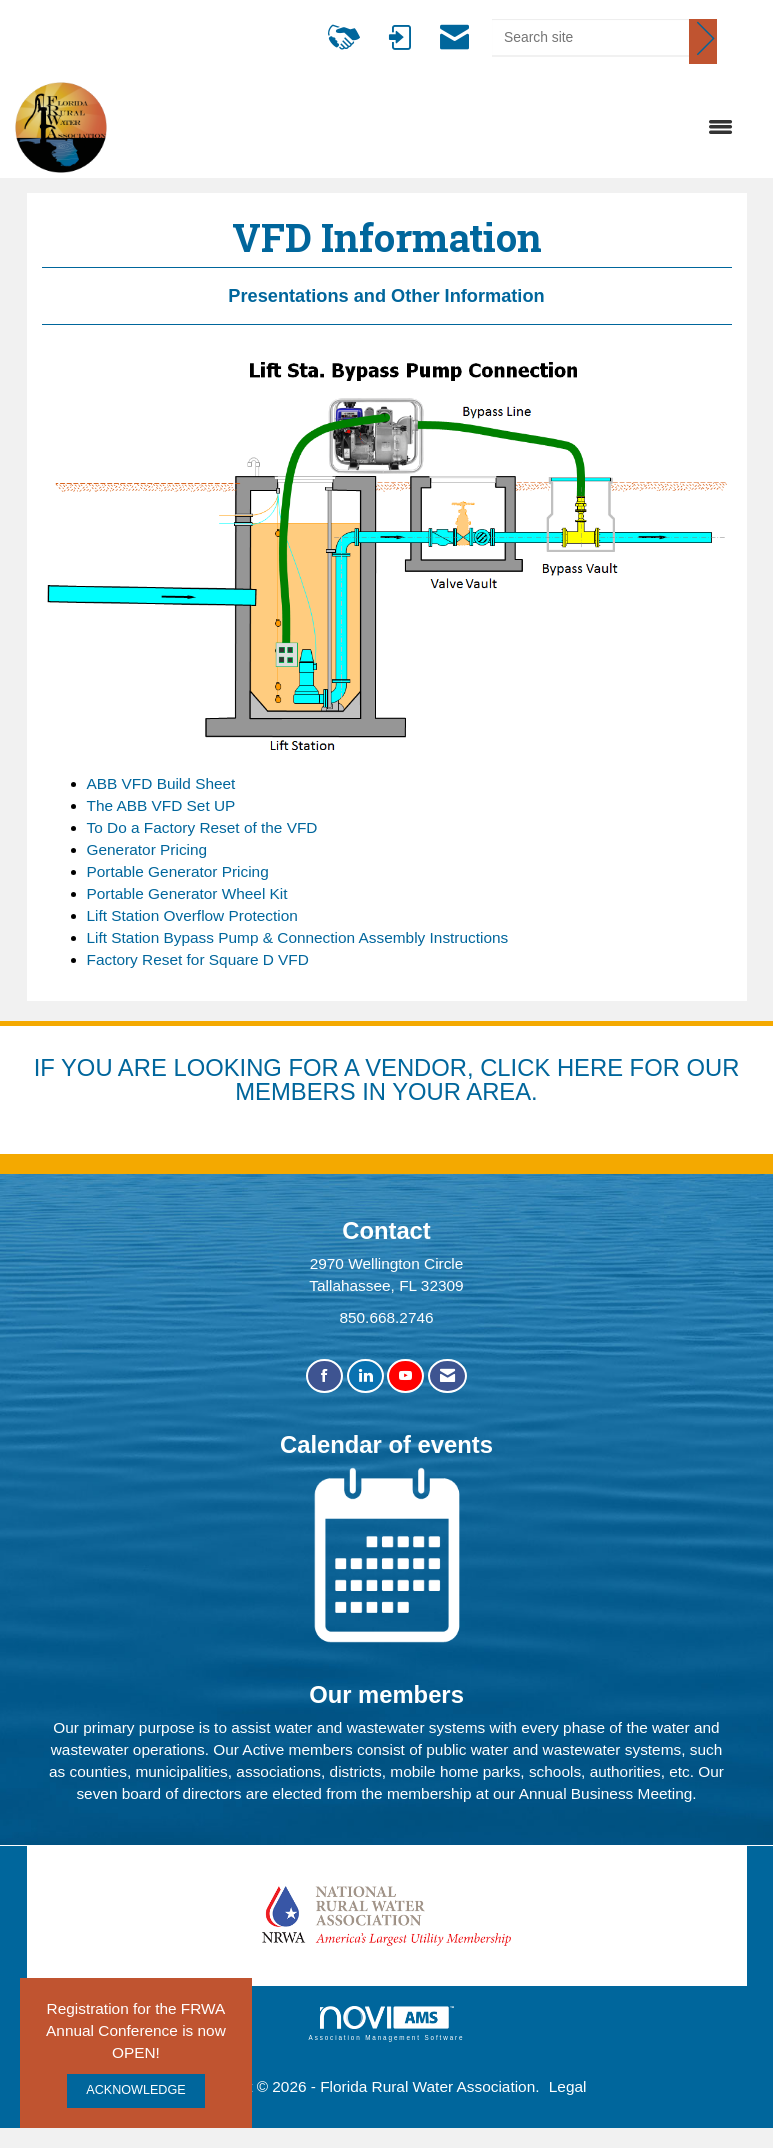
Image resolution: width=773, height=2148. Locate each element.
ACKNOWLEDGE (135, 2090)
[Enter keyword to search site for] (590, 37)
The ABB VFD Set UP (161, 805)
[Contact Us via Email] (447, 1376)
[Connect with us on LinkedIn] (365, 1376)
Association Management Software (387, 2023)
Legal (568, 2086)
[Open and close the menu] (430, 128)
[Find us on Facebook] (324, 1376)
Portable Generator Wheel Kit (187, 893)
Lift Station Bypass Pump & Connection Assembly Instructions (298, 937)
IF (47, 1067)
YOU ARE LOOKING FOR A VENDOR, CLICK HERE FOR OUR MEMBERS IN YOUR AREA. (400, 1079)
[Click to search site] (703, 41)
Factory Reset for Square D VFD (198, 959)
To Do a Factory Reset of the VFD (202, 827)
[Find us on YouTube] (405, 1376)
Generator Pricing (147, 849)
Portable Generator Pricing (178, 871)
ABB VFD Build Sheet (161, 783)
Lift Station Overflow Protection (192, 915)
